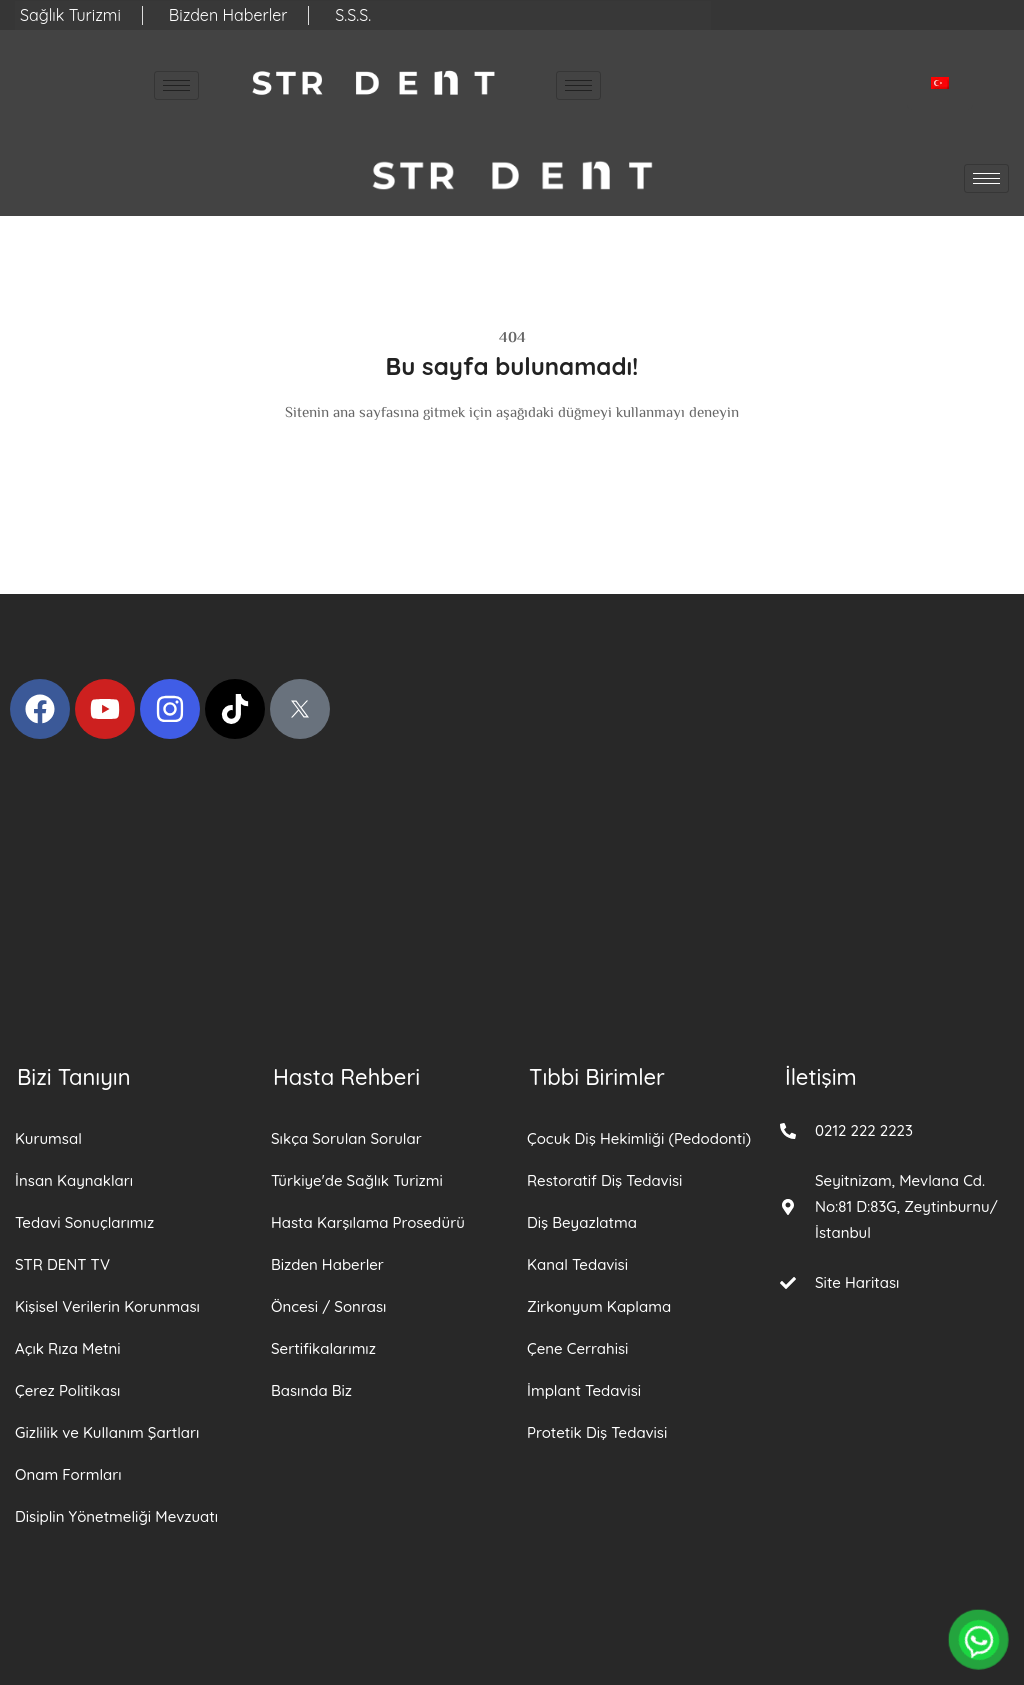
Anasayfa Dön (512, 451)
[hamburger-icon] (176, 85)
